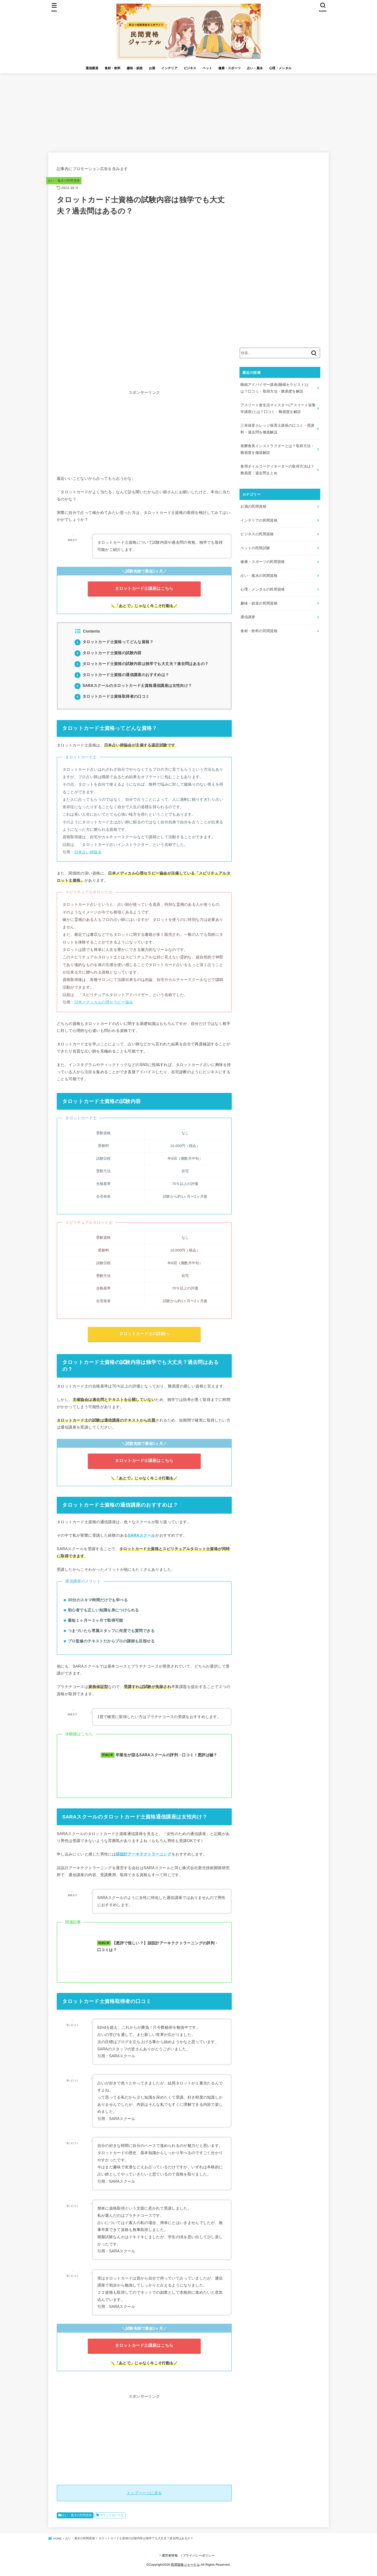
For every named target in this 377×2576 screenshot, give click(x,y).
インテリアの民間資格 (258, 520)
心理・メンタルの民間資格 (262, 589)
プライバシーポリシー (199, 2555)
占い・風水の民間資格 (64, 180)
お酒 (152, 68)
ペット (207, 68)
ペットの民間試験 (255, 548)
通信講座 (92, 68)
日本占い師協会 (88, 852)
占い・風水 (255, 68)
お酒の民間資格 (253, 506)
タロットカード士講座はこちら (144, 588)
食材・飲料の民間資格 (258, 631)
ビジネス (190, 68)
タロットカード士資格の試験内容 (108, 653)
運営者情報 (170, 2555)
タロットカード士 (112, 2515)
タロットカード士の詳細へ (144, 1333)
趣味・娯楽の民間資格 (258, 603)
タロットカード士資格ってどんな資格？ (114, 642)
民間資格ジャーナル (185, 2564)
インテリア (169, 68)
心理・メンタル (280, 68)
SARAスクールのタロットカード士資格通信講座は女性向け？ (133, 686)
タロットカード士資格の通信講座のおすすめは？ (122, 675)
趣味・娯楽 (135, 68)
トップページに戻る (144, 2493)
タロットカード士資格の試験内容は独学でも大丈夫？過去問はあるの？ (141, 664)
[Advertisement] (188, 113)
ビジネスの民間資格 (257, 534)
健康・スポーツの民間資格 (262, 562)
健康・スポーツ (229, 68)
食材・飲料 (113, 68)
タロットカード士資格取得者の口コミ (112, 696)
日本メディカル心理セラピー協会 (103, 1002)
